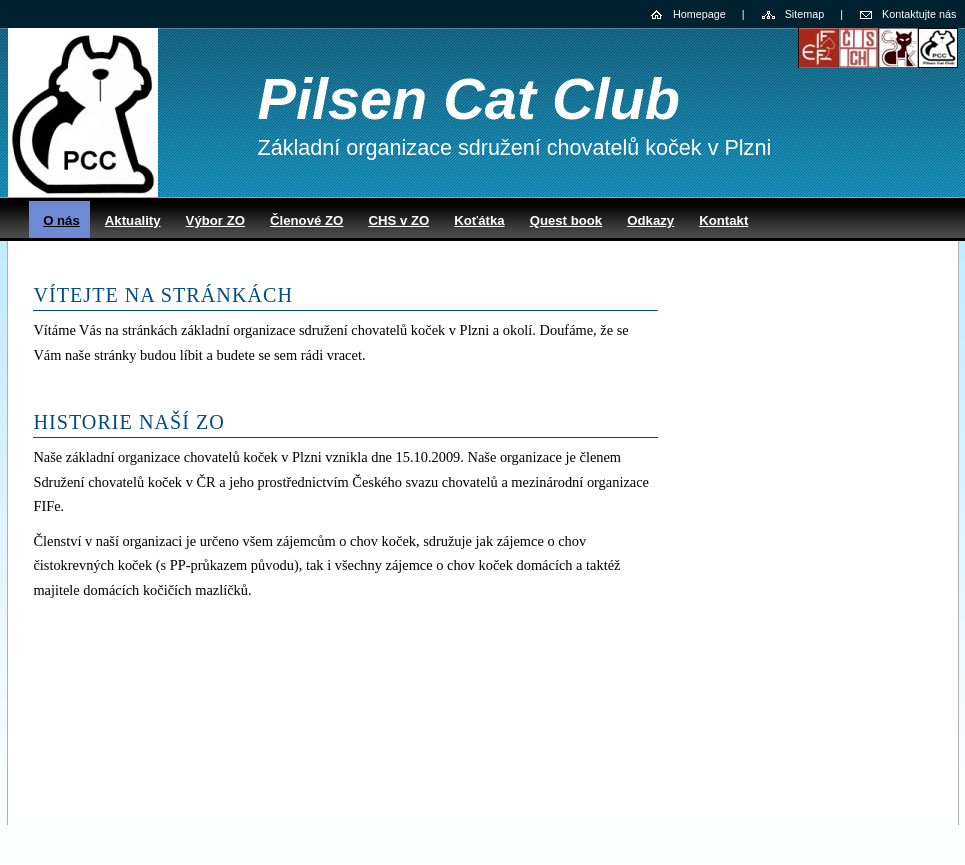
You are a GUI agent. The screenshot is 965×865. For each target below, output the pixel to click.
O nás (61, 220)
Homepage (699, 14)
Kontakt (723, 220)
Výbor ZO (215, 220)
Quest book (566, 220)
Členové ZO (306, 220)
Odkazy (650, 220)
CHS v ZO (398, 220)
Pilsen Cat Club (469, 99)
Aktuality (133, 220)
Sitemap (805, 14)
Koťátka (479, 220)
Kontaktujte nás (919, 14)
